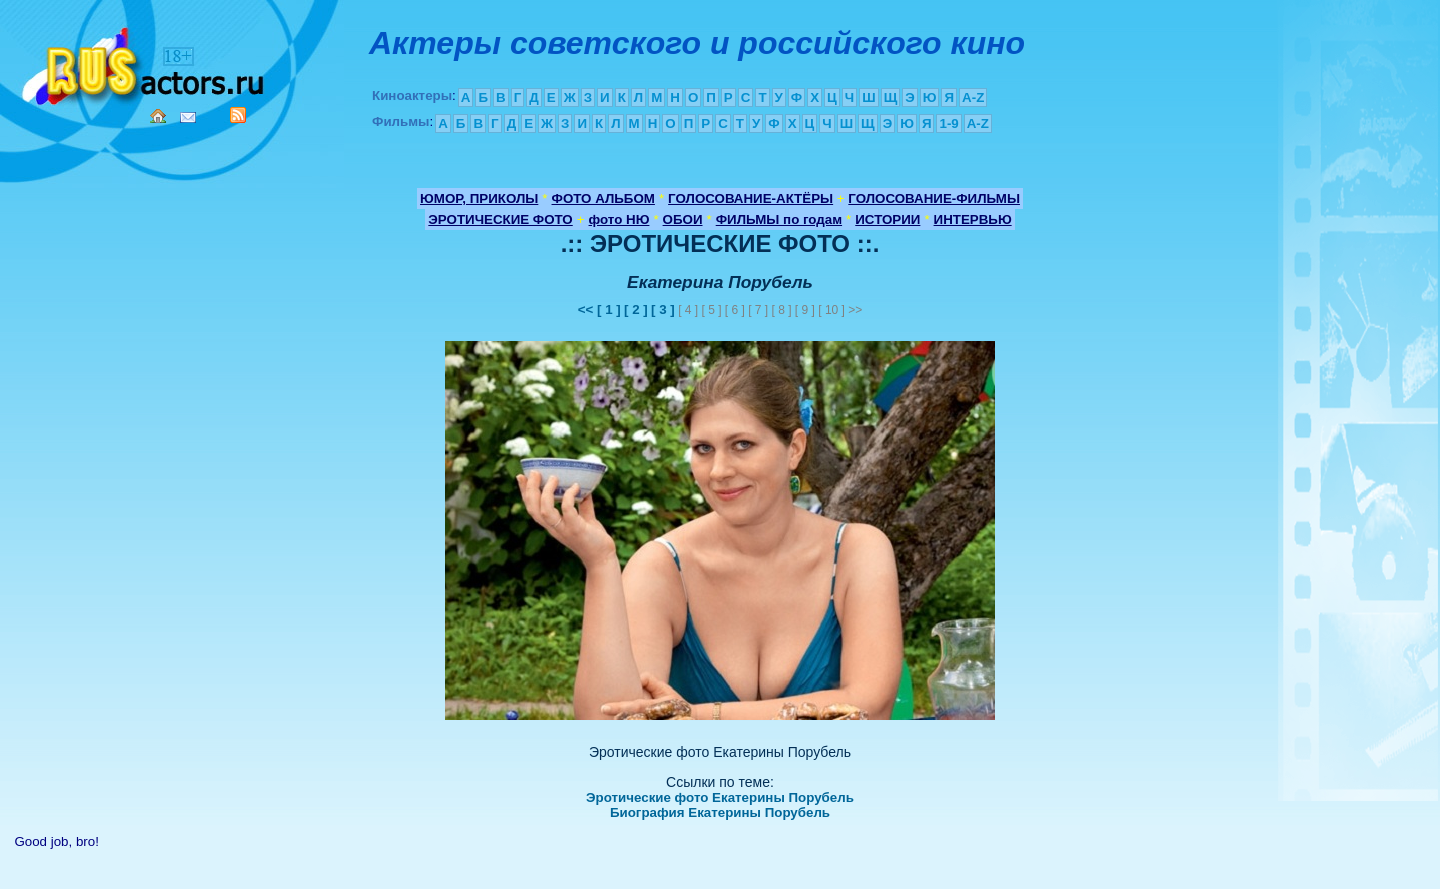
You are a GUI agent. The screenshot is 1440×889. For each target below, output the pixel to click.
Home (158, 116)
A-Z (973, 97)
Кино (145, 62)
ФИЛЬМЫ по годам (779, 219)
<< (587, 309)
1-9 (948, 123)
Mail (188, 117)
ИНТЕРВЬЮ (973, 219)
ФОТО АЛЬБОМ (603, 198)
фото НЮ (619, 219)
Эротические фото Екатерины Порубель (720, 797)
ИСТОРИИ (887, 219)
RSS (238, 115)
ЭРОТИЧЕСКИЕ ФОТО (500, 219)
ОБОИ (683, 219)
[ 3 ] (663, 309)
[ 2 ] (636, 309)
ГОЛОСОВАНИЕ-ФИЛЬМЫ (934, 198)
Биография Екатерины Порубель (720, 812)
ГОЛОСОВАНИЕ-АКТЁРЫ (750, 198)
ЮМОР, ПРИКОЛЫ (479, 198)
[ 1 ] (609, 309)
